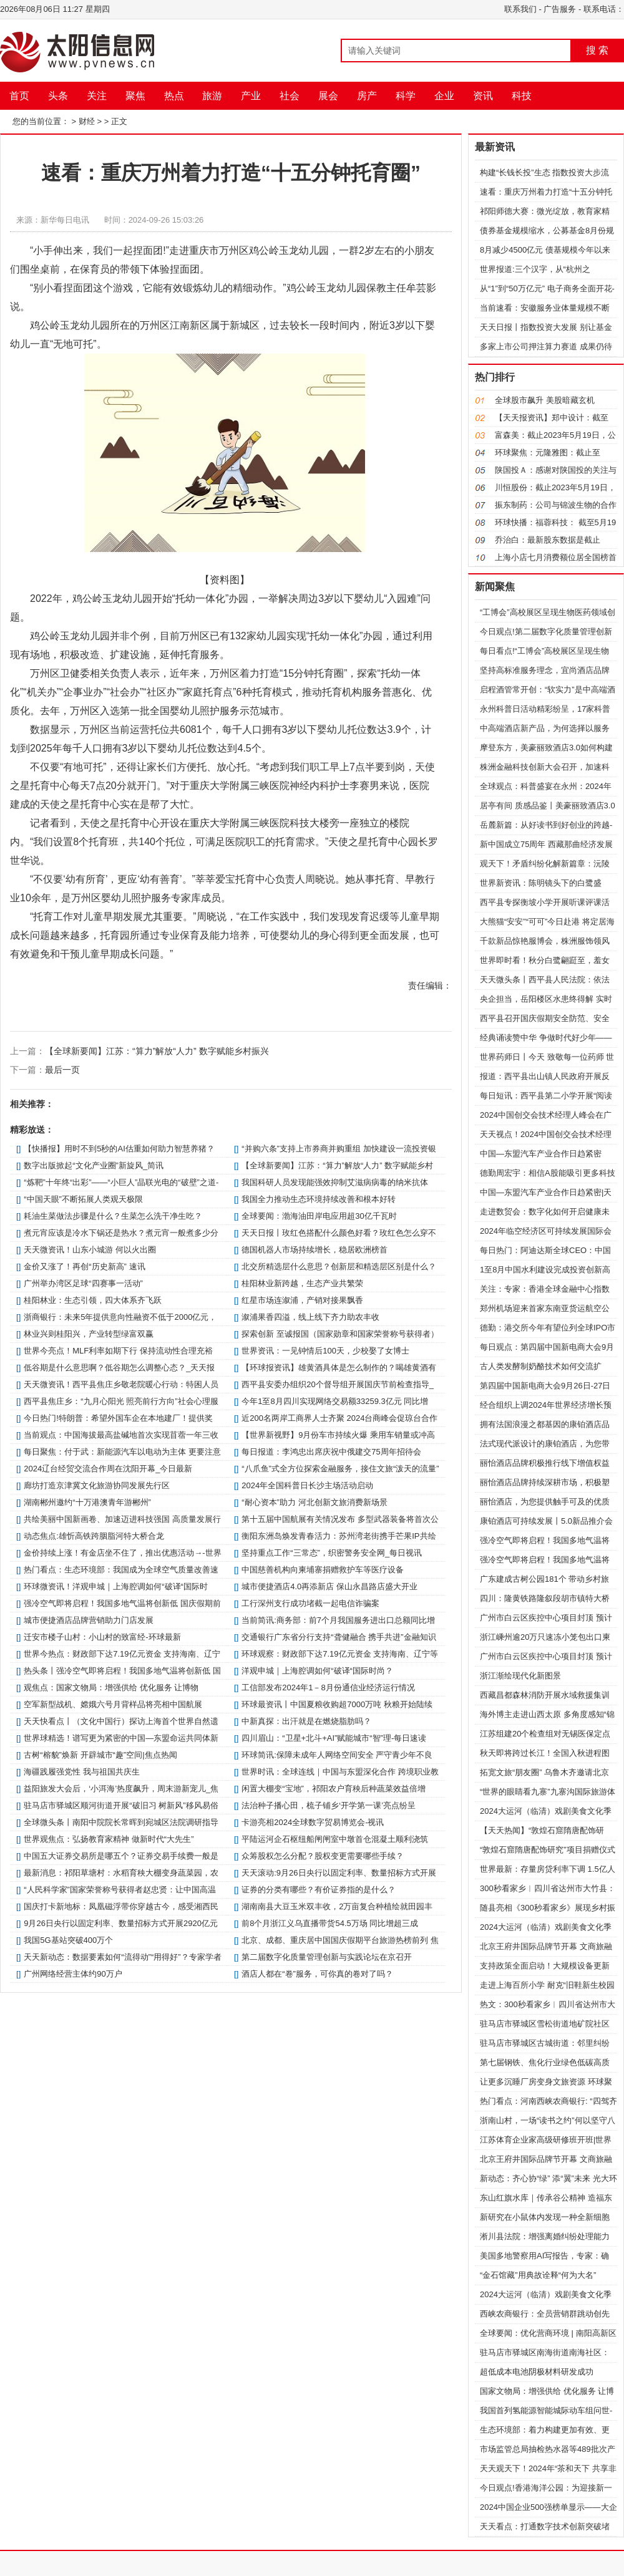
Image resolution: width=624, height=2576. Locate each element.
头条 (58, 95)
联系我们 (520, 9)
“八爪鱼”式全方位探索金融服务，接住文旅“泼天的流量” (340, 1468)
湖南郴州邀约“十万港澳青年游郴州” (87, 1502)
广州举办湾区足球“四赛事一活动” (83, 1283)
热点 (174, 95)
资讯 (483, 95)
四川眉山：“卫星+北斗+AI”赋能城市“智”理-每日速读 (333, 1738)
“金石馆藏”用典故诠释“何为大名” (538, 2275)
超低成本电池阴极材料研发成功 (536, 2371)
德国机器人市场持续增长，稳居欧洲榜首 (314, 1249)
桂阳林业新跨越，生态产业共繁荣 (302, 1283)
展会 (328, 95)
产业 (251, 95)
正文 (119, 121)
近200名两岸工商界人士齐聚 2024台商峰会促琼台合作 (339, 1418)
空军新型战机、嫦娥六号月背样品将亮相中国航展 (113, 1704)
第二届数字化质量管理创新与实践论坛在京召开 (326, 1957)
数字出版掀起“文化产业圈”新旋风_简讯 (93, 1165)
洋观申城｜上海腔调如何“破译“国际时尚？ (317, 1670)
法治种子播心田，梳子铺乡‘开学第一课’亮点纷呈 (328, 1805)
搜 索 (597, 50)
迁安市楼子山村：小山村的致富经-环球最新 (102, 1637)
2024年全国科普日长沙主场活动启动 (307, 1485)
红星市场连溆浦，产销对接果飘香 (302, 1300)
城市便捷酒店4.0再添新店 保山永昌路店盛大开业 (329, 1586)
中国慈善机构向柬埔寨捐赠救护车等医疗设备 (322, 1569)
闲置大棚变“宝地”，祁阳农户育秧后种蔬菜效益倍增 (333, 1788)
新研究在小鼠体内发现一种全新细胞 (545, 2217)
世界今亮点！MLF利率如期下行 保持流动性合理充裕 (118, 1350)
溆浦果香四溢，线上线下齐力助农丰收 (310, 1317)
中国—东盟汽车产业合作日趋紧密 (541, 1153)
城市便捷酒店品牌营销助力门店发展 (89, 1620)
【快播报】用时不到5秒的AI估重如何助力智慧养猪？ (119, 1148)
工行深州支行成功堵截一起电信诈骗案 (310, 1603)
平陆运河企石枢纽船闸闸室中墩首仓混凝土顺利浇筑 (334, 1839)
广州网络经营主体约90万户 (73, 1973)
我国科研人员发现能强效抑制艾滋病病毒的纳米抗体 (334, 1182)
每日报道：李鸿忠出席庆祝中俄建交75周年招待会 (331, 1451)
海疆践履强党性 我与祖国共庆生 (82, 1771)
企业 (444, 95)
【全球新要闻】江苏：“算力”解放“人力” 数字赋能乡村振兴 (157, 1051)
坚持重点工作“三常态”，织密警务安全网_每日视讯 (331, 1552)
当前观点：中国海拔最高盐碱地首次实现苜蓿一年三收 (121, 1435)
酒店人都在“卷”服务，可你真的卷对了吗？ (317, 1973)
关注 (97, 95)
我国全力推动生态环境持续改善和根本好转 (318, 1199)
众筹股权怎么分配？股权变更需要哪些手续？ (322, 1856)
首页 (19, 95)
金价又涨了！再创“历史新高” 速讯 (84, 1266)
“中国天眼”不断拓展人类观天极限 (83, 1199)
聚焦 (135, 95)
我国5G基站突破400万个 (68, 1940)
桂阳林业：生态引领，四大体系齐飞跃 (93, 1300)
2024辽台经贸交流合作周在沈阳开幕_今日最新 (108, 1468)
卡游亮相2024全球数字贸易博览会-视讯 (312, 1822)
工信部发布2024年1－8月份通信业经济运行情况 (327, 1687)
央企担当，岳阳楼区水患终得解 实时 (546, 999)
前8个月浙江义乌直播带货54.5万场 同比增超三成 (329, 1923)
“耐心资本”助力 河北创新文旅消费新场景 (314, 1502)
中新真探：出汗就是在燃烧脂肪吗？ (306, 1721)
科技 (522, 95)
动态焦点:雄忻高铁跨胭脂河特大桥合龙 (94, 1536)
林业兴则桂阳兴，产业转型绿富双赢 (89, 1334)
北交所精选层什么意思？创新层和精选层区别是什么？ (338, 1266)
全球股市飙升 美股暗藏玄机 (545, 400)
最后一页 (62, 1070)
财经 (87, 121)
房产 (367, 95)
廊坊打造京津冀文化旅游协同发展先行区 (97, 1485)
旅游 (212, 95)
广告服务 (560, 9)
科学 (406, 95)
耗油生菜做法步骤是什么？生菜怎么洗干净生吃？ (113, 1216)
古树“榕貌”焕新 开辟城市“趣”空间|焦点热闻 (100, 1755)
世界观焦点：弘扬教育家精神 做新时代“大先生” (108, 1839)
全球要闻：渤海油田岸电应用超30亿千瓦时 (318, 1216)
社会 (290, 95)
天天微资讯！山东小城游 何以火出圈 (90, 1249)
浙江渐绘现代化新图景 (520, 1675)
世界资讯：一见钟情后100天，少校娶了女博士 (325, 1350)
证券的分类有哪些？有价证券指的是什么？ (318, 1889)
